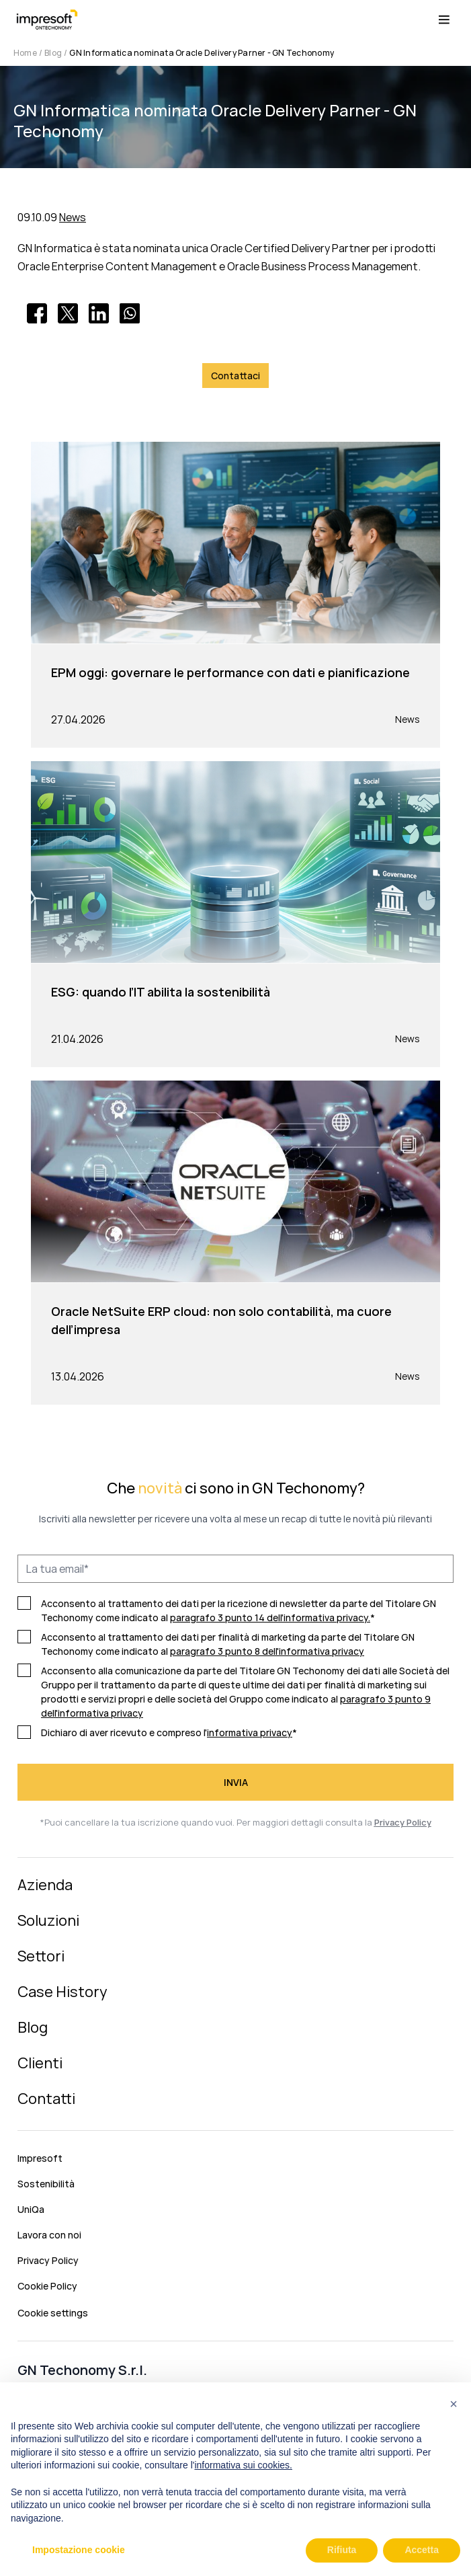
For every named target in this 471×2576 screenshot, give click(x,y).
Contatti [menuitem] (46, 2099)
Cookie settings (52, 2312)
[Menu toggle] (444, 19)
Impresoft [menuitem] (39, 2158)
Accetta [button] (421, 2549)
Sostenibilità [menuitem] (46, 2183)
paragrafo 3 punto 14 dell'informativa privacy (269, 1617)
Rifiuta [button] (342, 2549)
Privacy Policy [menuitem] (48, 2260)
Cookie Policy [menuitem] (47, 2285)
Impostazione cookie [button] (78, 2549)
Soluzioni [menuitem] (48, 1920)
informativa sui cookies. (243, 2465)
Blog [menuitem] (32, 2027)
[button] (453, 2404)
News (72, 217)
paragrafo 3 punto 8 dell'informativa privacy (267, 1651)
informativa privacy (249, 1732)
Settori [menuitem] (41, 1956)
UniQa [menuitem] (30, 2209)
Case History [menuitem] (62, 1992)
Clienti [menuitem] (39, 2063)
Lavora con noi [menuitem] (49, 2234)
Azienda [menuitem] (45, 1885)
